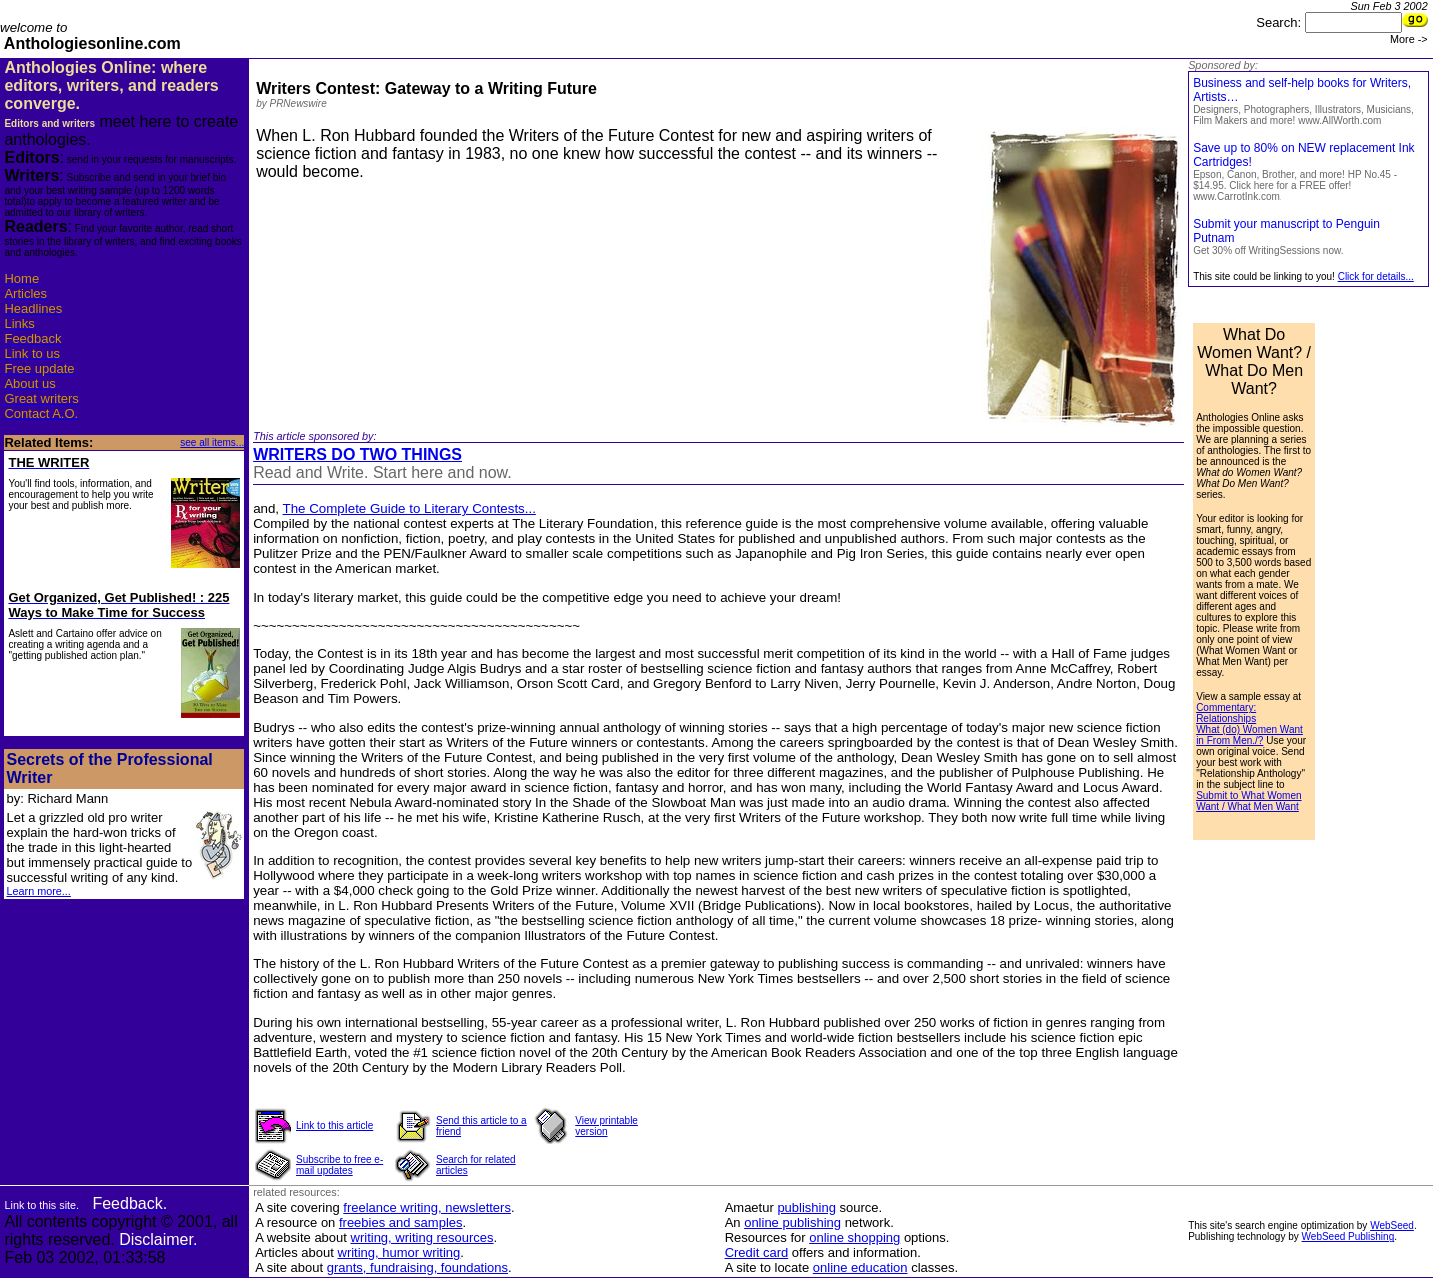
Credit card (757, 1252)
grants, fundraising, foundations (417, 1267)
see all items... (212, 442)
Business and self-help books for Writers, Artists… (1303, 101)
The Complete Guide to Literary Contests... (409, 508)
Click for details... (1376, 276)
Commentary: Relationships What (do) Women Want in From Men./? (1249, 724)
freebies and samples (401, 1222)
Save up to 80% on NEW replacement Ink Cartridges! (1303, 171)
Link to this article (334, 1125)
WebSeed (1392, 1225)
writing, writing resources (422, 1237)
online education (860, 1267)
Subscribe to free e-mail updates (339, 1165)
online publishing (792, 1222)
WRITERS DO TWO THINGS (357, 454)
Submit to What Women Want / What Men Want (1248, 801)
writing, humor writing (399, 1252)
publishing (806, 1207)
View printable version (606, 1126)
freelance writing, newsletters (427, 1207)
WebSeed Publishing (1348, 1236)
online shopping (854, 1237)
